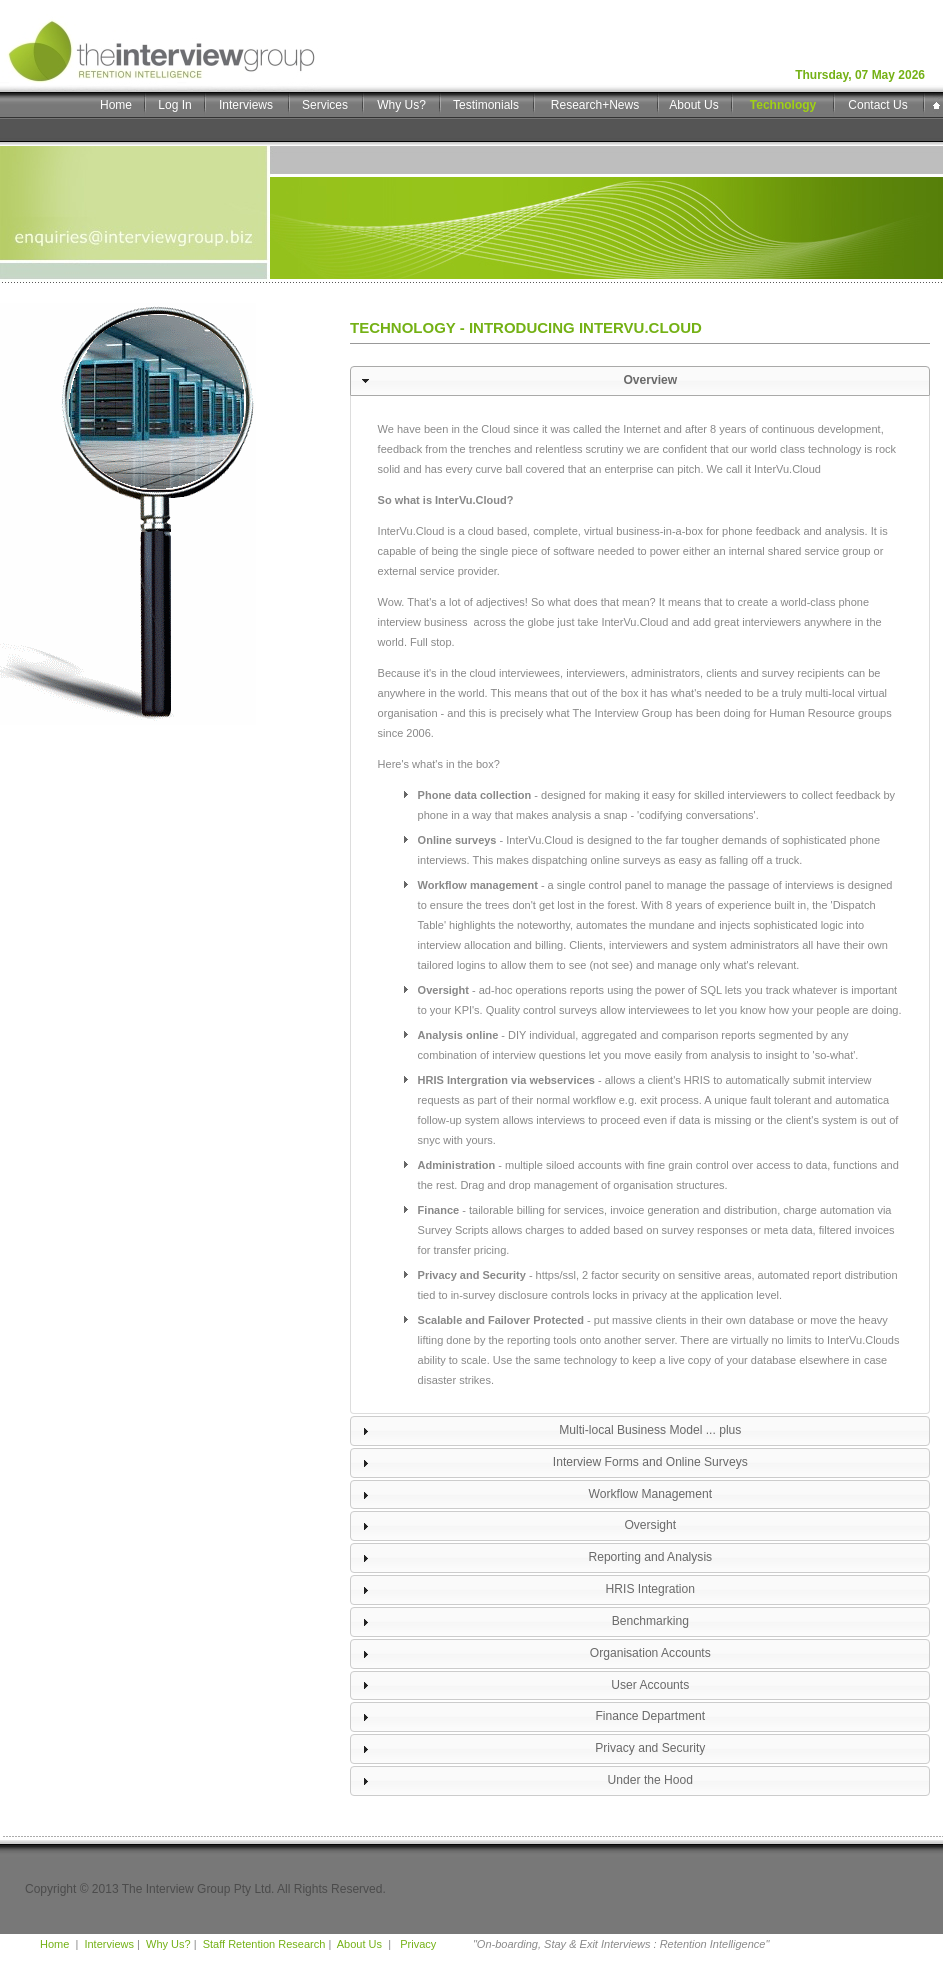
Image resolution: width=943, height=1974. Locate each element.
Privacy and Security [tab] (531, 1749)
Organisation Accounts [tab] (534, 1654)
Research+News (595, 105)
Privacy (416, 1944)
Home (116, 105)
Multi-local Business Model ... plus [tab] (549, 1431)
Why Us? (401, 105)
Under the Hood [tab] (525, 1781)
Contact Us (877, 105)
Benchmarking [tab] (523, 1622)
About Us (693, 105)
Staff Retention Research (264, 1944)
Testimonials (486, 105)
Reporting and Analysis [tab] (534, 1558)
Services (325, 105)
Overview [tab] (517, 381)
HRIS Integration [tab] (526, 1590)
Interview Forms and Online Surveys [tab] (552, 1463)
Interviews (246, 105)
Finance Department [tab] (531, 1717)
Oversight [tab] (516, 1526)
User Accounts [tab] (523, 1685)
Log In (174, 105)
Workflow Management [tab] (534, 1495)
